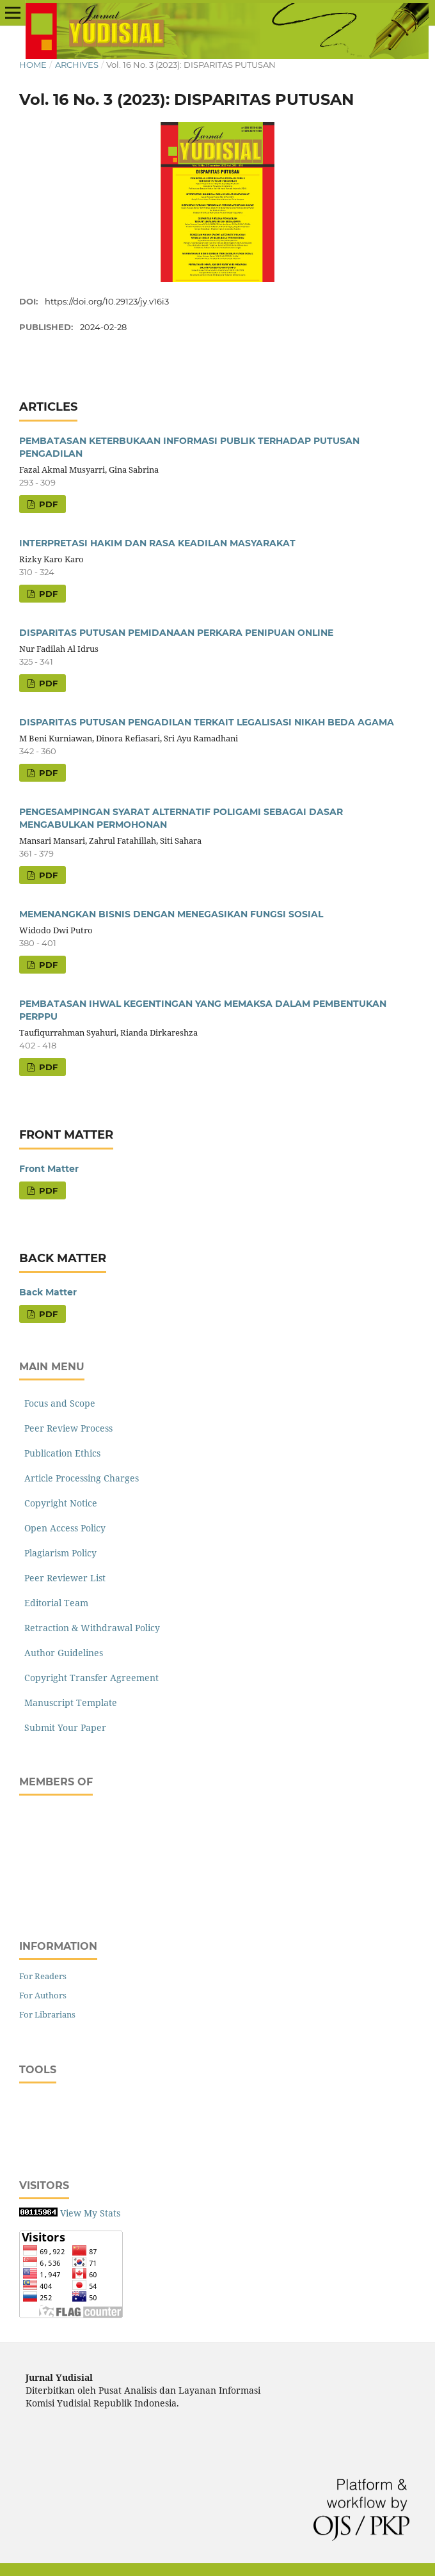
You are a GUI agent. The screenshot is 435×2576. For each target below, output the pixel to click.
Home (33, 64)
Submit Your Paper (62, 1727)
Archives (77, 64)
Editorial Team (53, 1603)
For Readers (43, 1976)
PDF (47, 504)
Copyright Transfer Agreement (89, 1677)
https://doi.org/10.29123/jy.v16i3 (107, 301)
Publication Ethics (59, 1453)
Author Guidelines (61, 1653)
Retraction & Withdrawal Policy (89, 1628)
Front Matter (49, 1168)
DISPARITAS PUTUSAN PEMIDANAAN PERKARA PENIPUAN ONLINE (176, 632)
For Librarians (47, 2014)
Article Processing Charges (79, 1478)
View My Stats (90, 2213)
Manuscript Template (68, 1702)
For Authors (43, 1995)
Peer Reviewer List (62, 1578)
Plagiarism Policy (58, 1553)
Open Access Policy (62, 1528)
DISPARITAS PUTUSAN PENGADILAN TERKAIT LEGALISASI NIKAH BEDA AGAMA (206, 722)
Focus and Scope (57, 1403)
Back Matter (48, 1292)
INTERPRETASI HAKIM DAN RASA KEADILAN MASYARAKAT (157, 543)
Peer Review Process (66, 1428)
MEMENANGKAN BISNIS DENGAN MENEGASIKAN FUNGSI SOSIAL (171, 914)
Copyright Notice (58, 1503)
